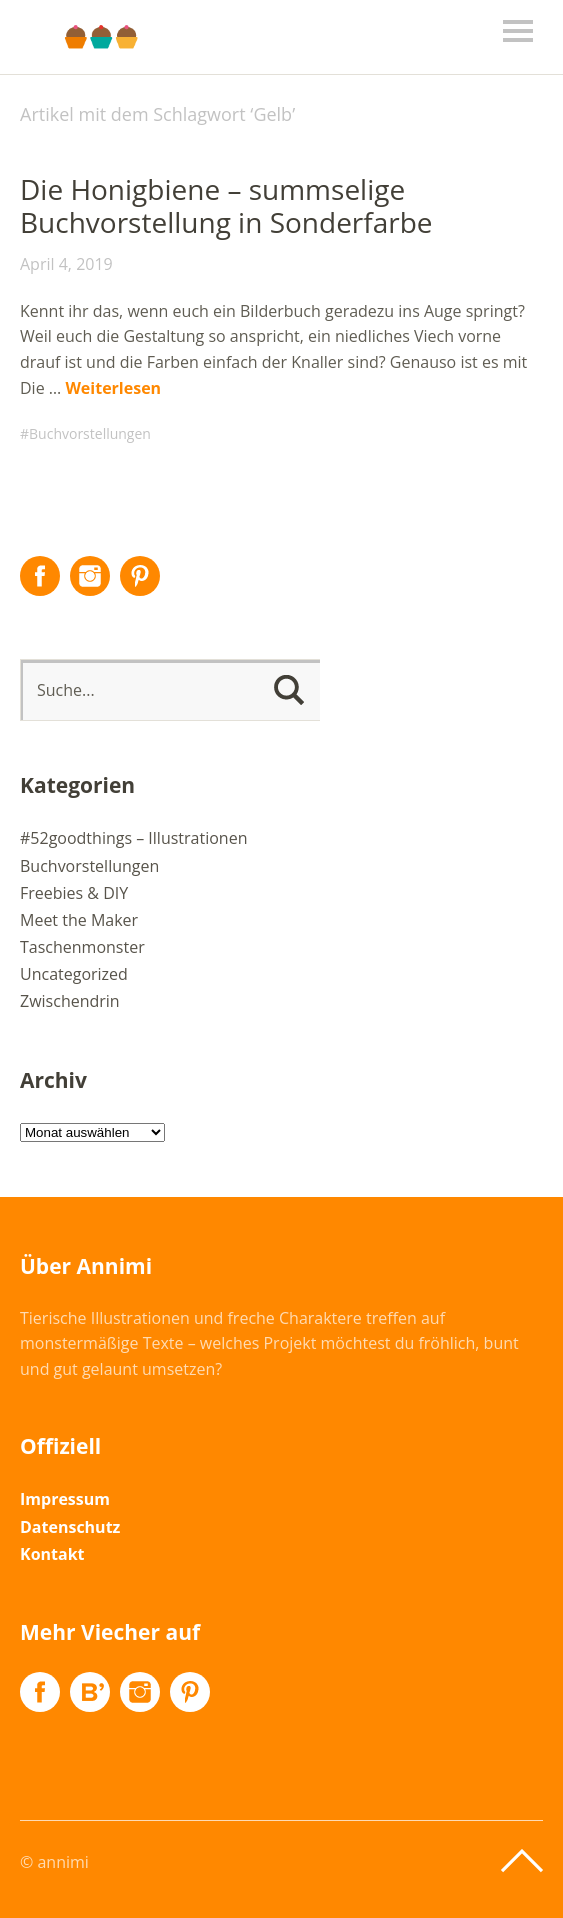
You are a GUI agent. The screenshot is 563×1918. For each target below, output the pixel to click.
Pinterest (140, 576)
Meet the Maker (79, 920)
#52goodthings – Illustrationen (133, 838)
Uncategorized (74, 974)
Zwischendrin (70, 1001)
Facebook (40, 576)
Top (522, 1861)
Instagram (90, 576)
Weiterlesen (113, 388)
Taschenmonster (82, 947)
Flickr (90, 1692)
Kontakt (52, 1554)
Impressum (65, 1499)
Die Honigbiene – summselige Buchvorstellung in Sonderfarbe (226, 206)
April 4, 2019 (66, 264)
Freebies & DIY (74, 893)
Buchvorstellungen (90, 433)
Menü (518, 31)
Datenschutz (70, 1527)
